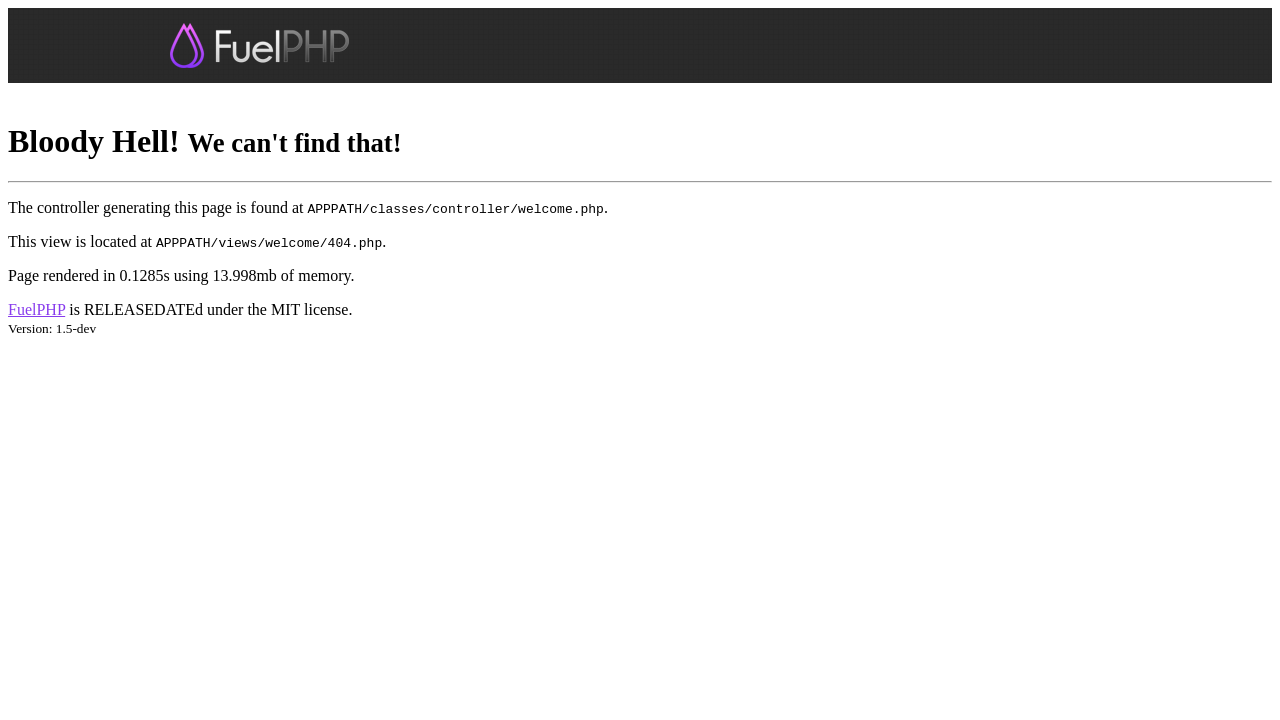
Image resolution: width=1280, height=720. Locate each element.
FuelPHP (36, 309)
